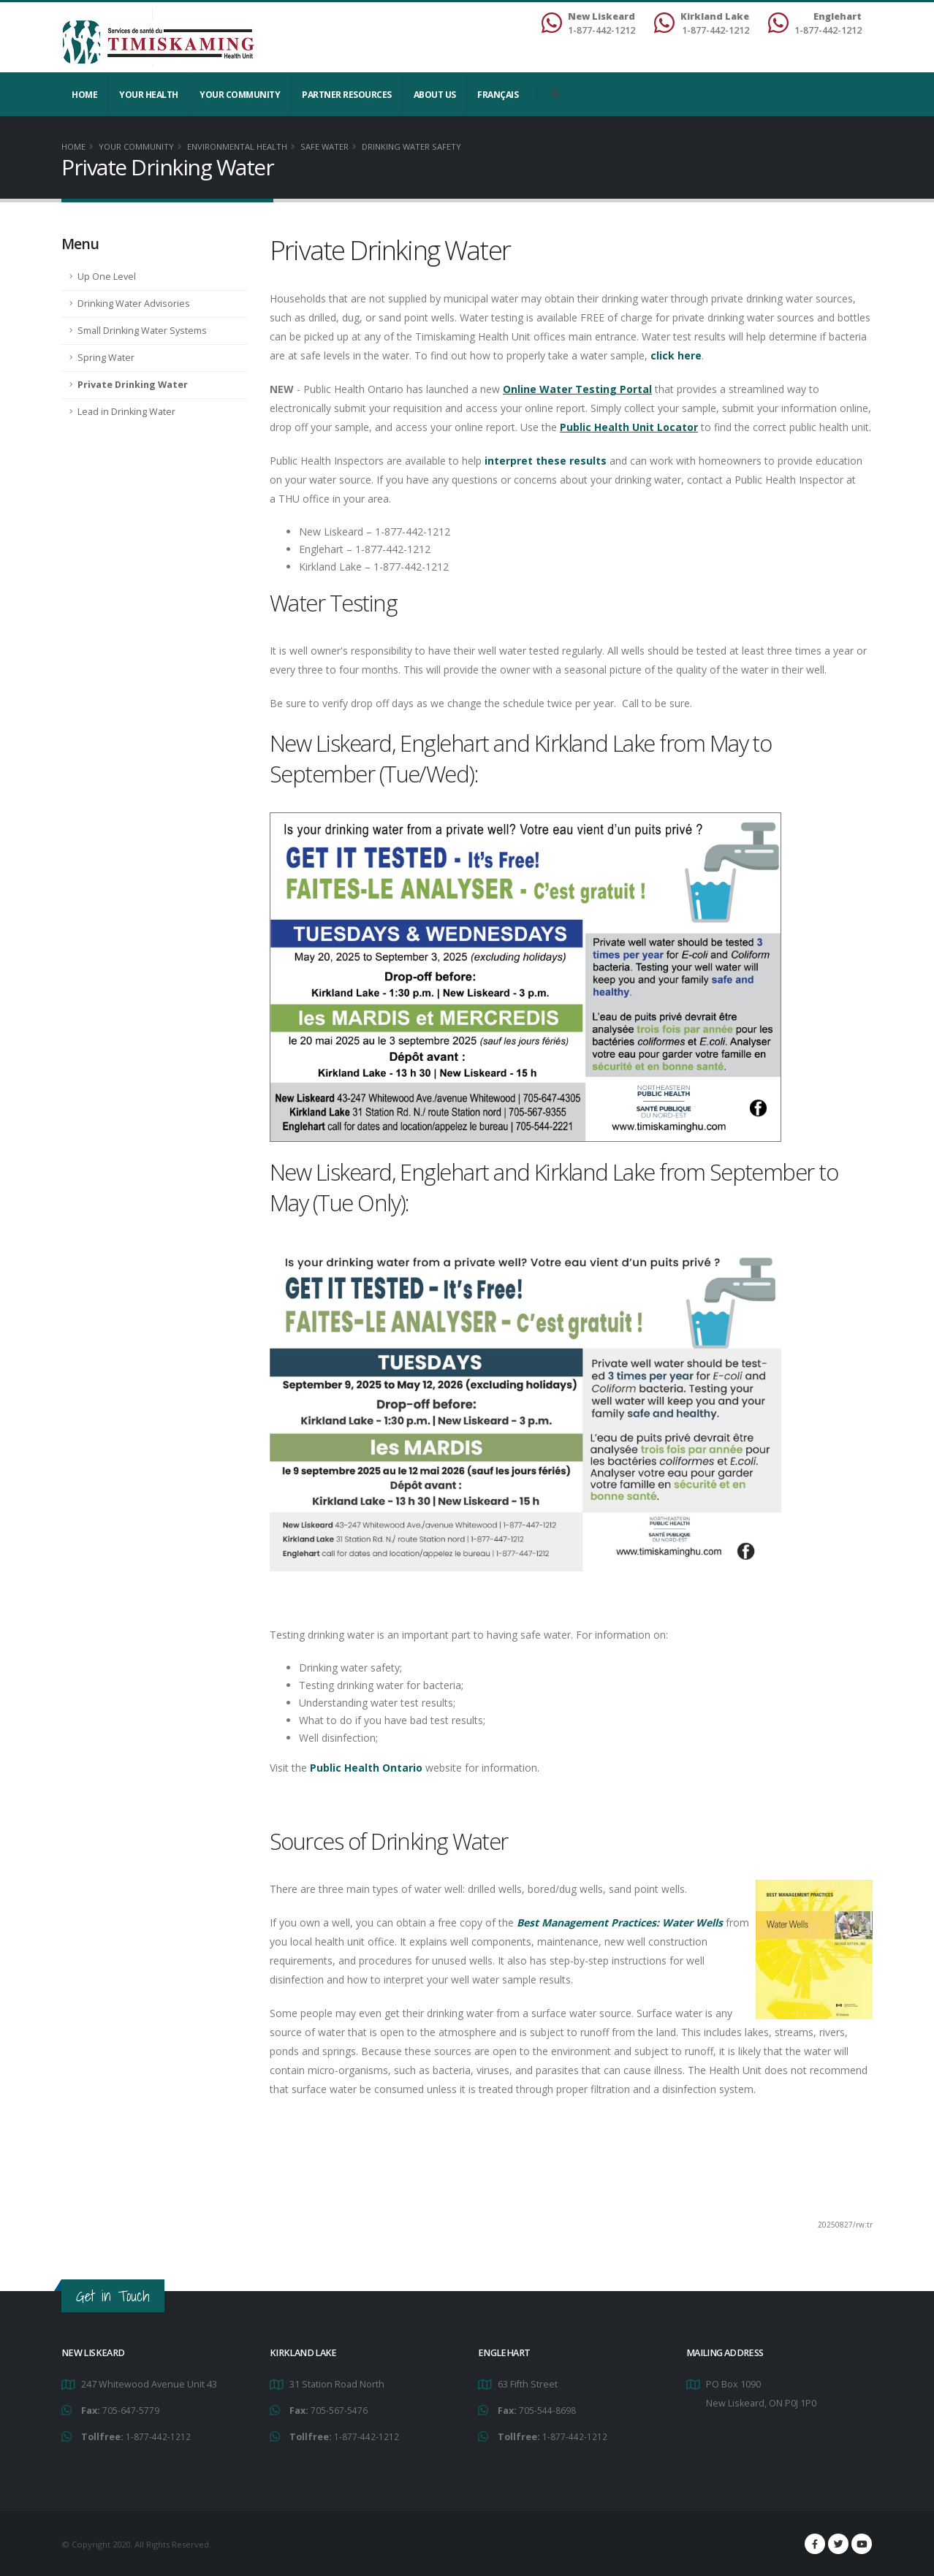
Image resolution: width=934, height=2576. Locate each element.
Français (497, 94)
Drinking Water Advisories (133, 303)
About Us (435, 94)
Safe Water (324, 146)
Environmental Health (237, 146)
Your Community (240, 94)
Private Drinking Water (132, 384)
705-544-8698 (547, 2410)
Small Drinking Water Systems (142, 330)
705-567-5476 (339, 2410)
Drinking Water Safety (411, 146)
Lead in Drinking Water (126, 411)
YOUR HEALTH (148, 94)
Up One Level (106, 276)
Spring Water (105, 357)
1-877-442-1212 (158, 2435)
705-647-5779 (130, 2410)
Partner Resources (347, 94)
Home (84, 94)
